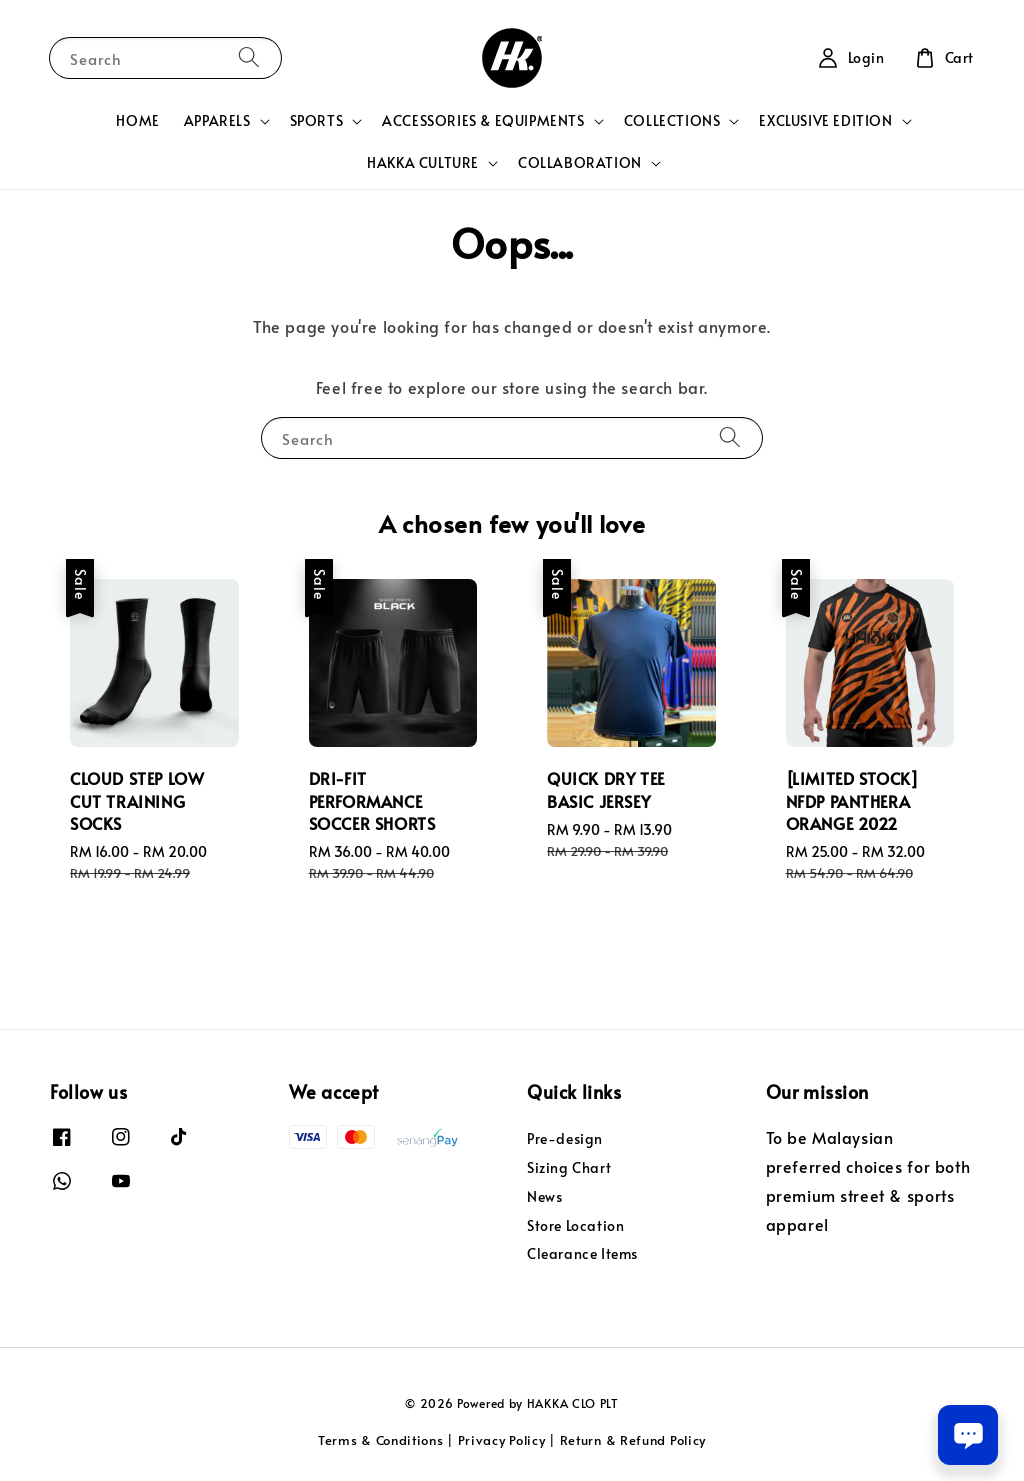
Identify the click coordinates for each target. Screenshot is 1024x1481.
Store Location (575, 1225)
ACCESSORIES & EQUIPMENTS (483, 121)
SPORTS (317, 121)
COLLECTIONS (672, 121)
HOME (137, 120)
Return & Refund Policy (633, 1440)
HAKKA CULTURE (423, 163)
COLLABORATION (580, 163)
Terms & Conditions (381, 1440)
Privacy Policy (502, 1440)
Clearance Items (582, 1253)
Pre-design (565, 1139)
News (544, 1196)
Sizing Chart (569, 1167)
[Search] (249, 57)
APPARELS (217, 121)
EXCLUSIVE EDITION (825, 121)
